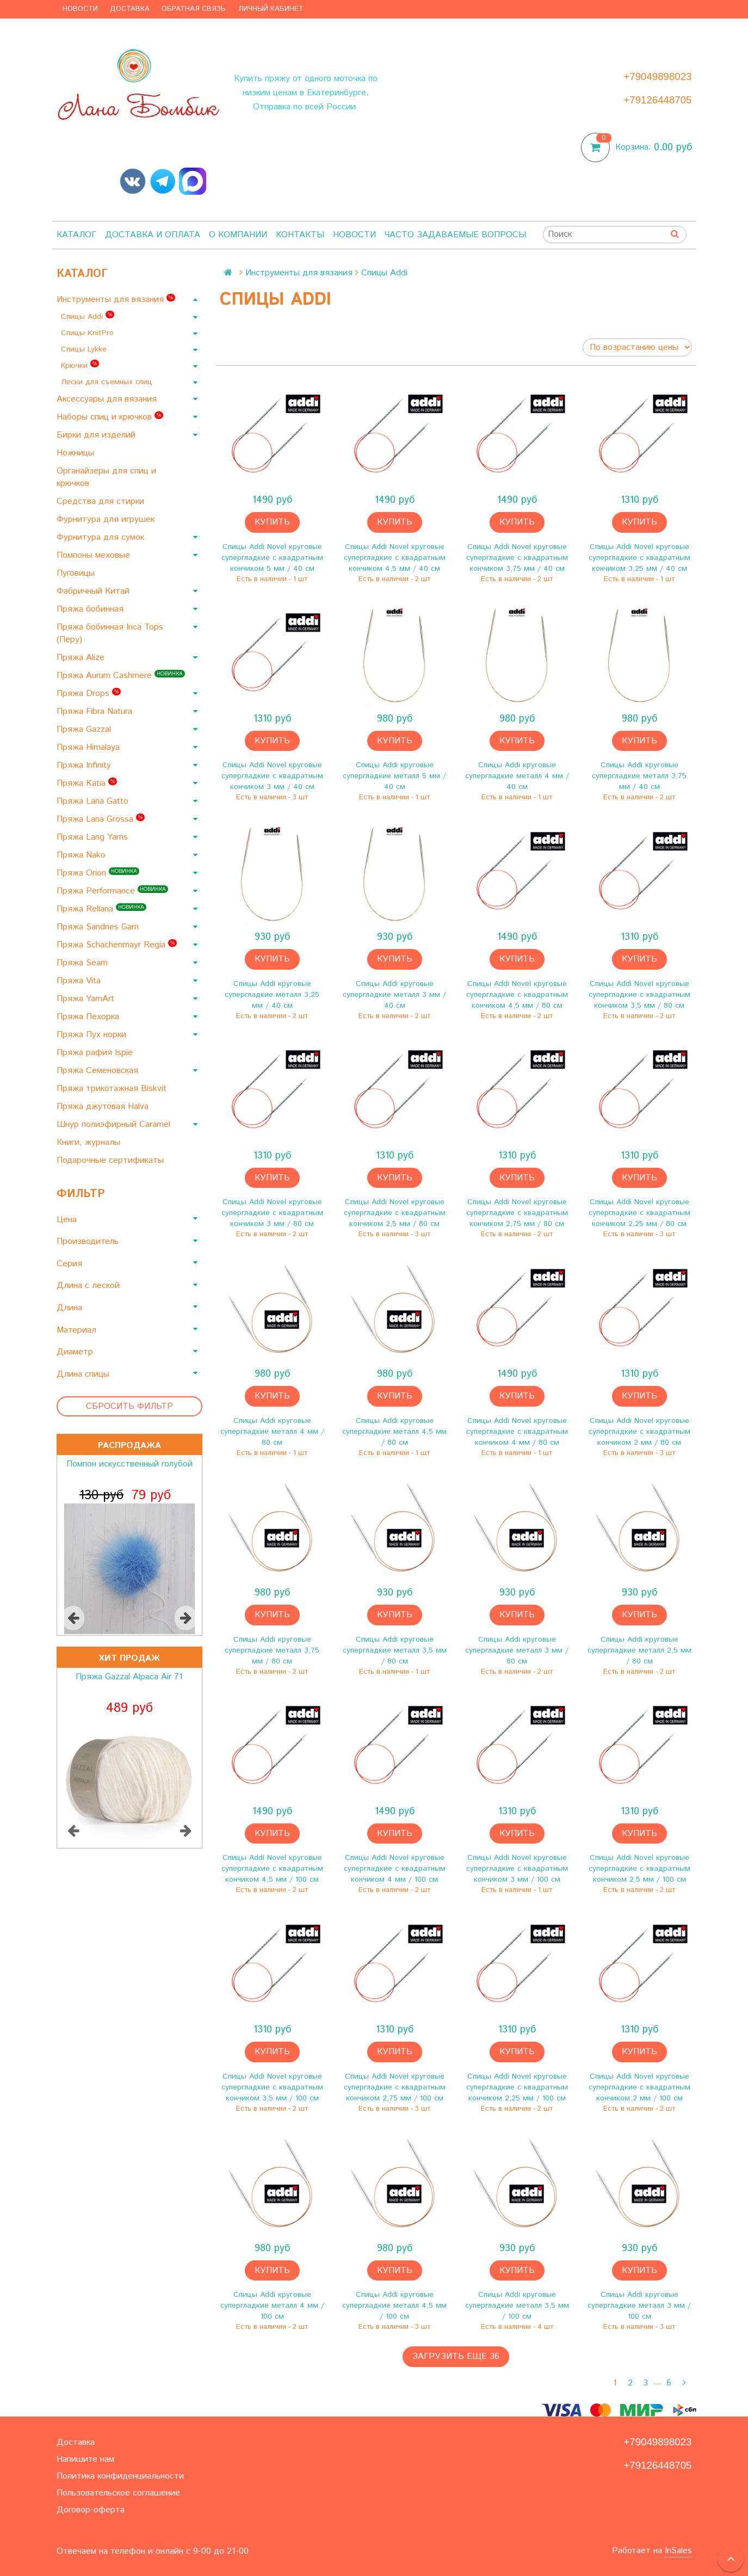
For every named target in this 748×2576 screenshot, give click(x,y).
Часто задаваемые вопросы (455, 235)
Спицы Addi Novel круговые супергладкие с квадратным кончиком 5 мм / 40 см (272, 557)
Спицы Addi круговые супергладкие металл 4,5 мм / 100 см (394, 2305)
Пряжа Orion (98, 873)
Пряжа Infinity (85, 765)
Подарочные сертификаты (111, 1160)
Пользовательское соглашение (118, 2493)
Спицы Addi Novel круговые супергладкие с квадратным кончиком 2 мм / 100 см (639, 2087)
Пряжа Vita (80, 981)
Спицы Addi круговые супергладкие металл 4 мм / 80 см (272, 1431)
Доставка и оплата (152, 235)
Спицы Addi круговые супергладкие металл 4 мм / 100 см (272, 2305)
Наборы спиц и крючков (110, 417)
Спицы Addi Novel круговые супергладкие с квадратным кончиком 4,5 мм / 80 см (517, 994)
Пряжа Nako (82, 855)
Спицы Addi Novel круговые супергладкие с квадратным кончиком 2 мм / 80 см (639, 1431)
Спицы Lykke (85, 349)
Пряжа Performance (112, 891)
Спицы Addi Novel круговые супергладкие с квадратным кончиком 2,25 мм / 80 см (639, 1213)
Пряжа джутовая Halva (104, 1106)
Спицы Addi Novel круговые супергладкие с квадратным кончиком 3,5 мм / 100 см (272, 2087)
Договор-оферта (91, 2510)
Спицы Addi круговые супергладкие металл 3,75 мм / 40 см (639, 776)
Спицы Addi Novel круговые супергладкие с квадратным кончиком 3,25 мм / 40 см (639, 557)
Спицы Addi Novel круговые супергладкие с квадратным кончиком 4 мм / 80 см (517, 1431)
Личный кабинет (271, 9)
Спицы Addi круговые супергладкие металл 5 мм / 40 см (394, 776)
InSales (678, 2550)
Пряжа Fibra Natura (96, 711)
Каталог (76, 235)
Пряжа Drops (89, 693)
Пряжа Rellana (101, 909)
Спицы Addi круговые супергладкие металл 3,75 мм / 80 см (272, 1650)
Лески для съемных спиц (108, 382)
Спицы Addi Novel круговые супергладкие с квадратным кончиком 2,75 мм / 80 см (517, 1213)
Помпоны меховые (95, 555)
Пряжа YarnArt (87, 999)
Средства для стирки (102, 501)
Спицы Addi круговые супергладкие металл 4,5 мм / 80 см (394, 1431)
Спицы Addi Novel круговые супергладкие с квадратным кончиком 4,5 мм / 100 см (272, 1868)
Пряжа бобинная (91, 609)
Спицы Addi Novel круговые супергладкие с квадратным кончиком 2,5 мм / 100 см (639, 1868)
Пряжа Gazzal (85, 729)
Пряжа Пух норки (93, 1034)
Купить (272, 522)
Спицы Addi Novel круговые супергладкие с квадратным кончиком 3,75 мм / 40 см (517, 557)
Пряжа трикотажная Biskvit (113, 1088)
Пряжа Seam (83, 963)
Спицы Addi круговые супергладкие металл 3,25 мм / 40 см (272, 994)
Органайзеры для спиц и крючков (106, 477)
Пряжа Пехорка (89, 1016)
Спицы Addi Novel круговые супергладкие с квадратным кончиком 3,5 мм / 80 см (639, 994)
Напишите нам (85, 2459)
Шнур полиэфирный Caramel (115, 1124)
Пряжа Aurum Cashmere (121, 675)
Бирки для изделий (97, 435)
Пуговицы (77, 573)
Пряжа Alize (82, 657)
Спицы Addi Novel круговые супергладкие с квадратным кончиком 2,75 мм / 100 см (395, 2087)
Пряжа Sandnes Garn (99, 927)
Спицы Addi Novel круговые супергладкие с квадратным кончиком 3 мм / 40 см (272, 776)
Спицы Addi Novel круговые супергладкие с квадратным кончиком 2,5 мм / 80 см (395, 1213)
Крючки (80, 365)
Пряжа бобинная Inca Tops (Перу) (110, 633)
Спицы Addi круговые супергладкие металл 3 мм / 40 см (394, 994)
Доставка (130, 9)
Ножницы (77, 453)
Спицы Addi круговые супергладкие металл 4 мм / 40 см (517, 776)
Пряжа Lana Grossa (101, 819)
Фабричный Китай (94, 591)
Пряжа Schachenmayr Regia (117, 945)
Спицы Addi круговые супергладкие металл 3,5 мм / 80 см (395, 1650)
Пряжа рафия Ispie (96, 1052)
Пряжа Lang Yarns (94, 837)
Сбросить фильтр (129, 1406)
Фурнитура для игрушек (107, 519)
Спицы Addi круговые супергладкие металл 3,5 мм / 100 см (517, 2305)
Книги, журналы (90, 1142)
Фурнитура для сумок (102, 537)
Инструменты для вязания (116, 299)
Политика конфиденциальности (120, 2476)
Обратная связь (194, 9)
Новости (80, 9)
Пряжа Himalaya (89, 747)
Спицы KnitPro (88, 333)
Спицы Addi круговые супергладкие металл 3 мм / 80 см (516, 1650)
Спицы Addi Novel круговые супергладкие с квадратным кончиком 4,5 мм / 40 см (395, 557)
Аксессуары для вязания (108, 399)
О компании (238, 235)
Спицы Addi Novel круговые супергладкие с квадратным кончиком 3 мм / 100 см (517, 1868)
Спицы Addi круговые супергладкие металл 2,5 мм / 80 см (639, 1650)
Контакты (300, 235)
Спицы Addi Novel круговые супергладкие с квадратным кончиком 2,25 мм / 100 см (517, 2087)
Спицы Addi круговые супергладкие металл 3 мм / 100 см (639, 2305)
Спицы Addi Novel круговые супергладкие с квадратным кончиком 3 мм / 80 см (272, 1213)
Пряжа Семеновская (99, 1070)
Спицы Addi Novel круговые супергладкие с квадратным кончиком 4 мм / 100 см (395, 1868)
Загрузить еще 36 (455, 2356)
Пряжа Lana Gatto (94, 801)
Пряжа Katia (87, 783)
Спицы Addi (87, 316)
